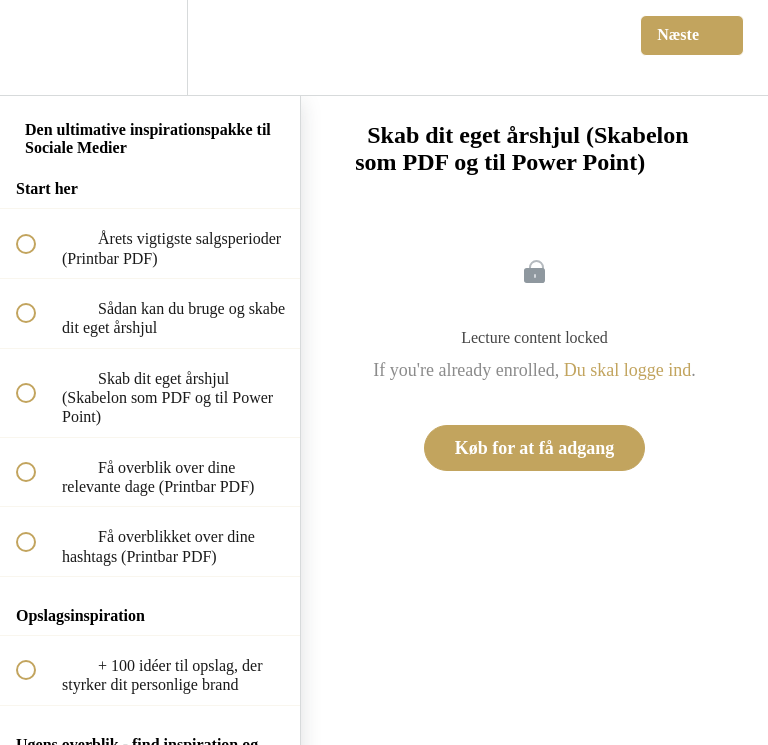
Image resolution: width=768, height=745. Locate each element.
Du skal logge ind (628, 370)
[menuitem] (150, 47)
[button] (37, 47)
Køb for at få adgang (535, 448)
